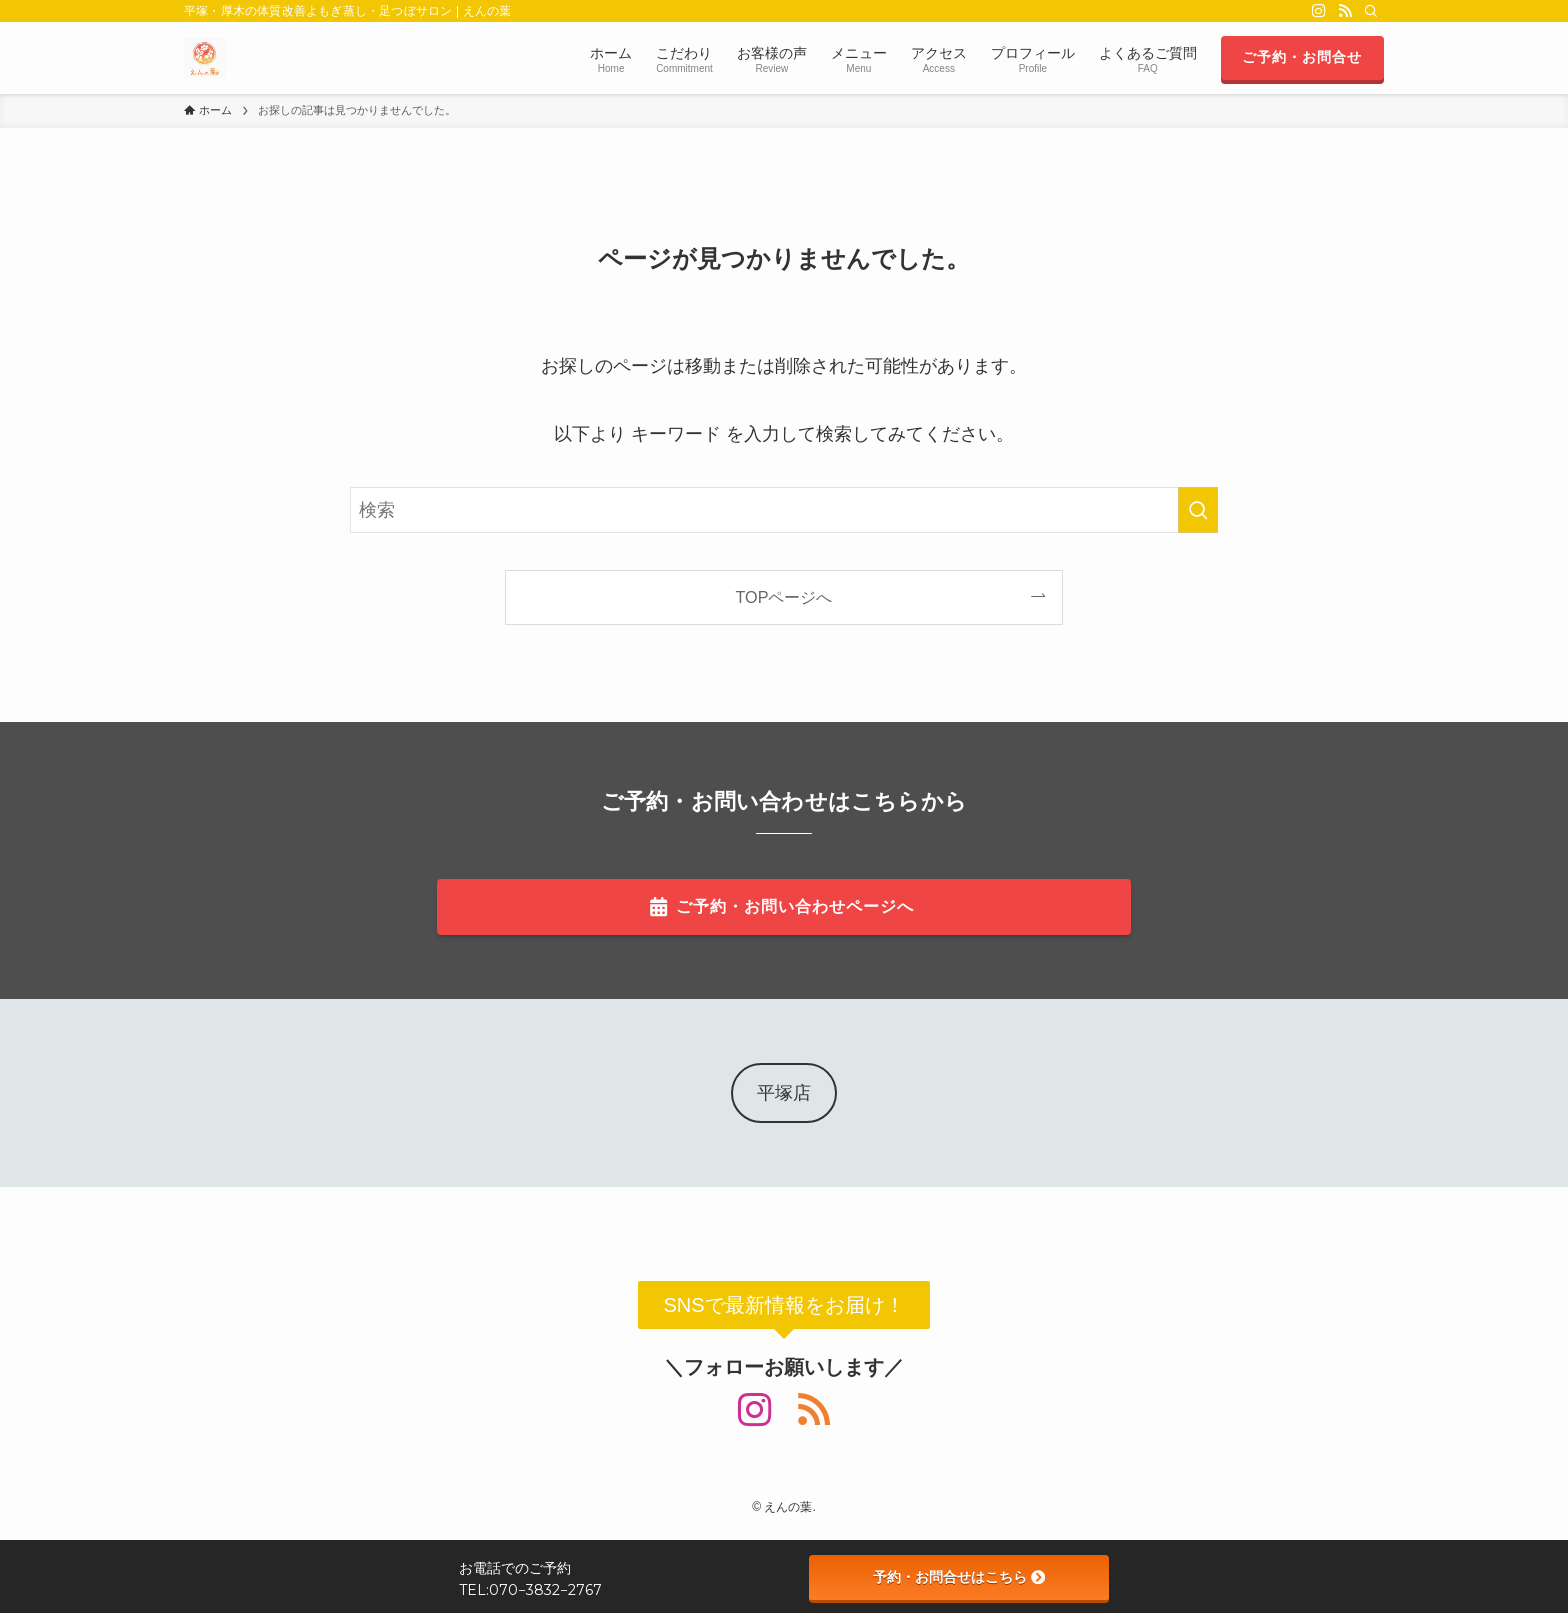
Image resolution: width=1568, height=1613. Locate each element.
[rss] (1345, 11)
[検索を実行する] (1198, 510)
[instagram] (1319, 11)
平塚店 (784, 1093)
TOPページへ (784, 597)
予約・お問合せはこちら (959, 1577)
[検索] (1371, 11)
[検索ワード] (784, 510)
